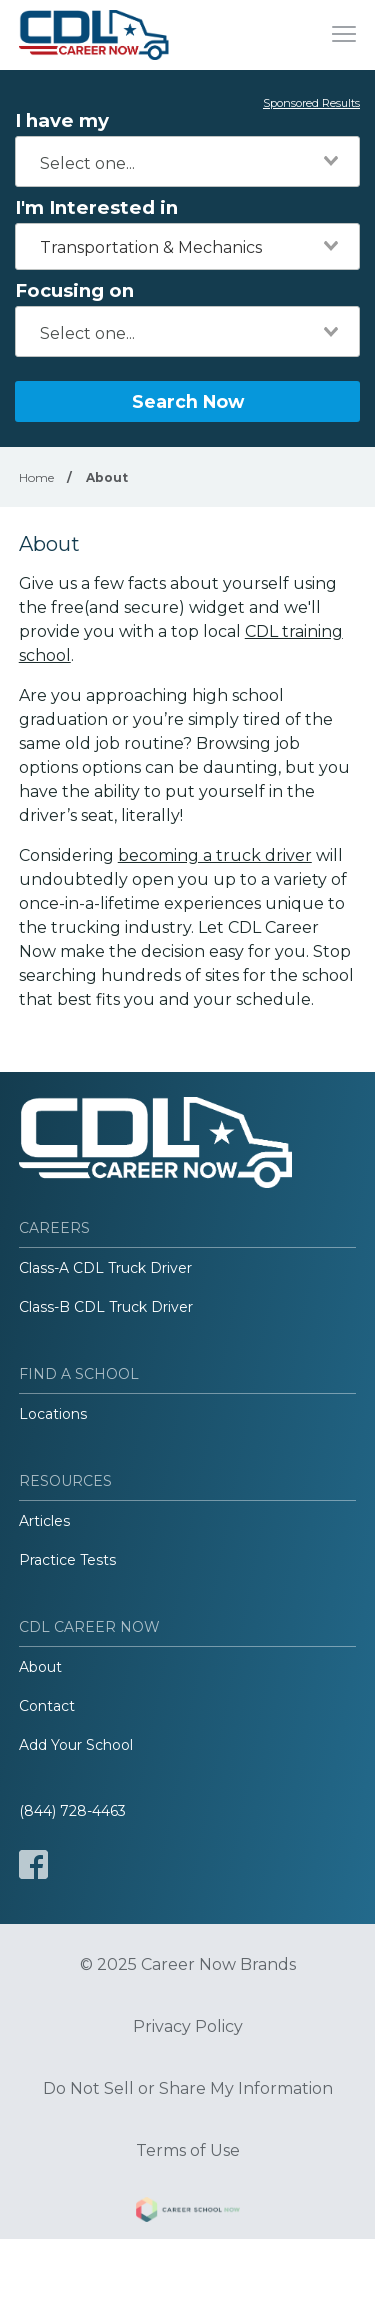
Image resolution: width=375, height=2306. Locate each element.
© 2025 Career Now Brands (188, 1965)
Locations (53, 1414)
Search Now (188, 401)
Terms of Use (188, 2151)
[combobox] (187, 161)
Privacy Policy (188, 2027)
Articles (44, 1521)
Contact (47, 1706)
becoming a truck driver (215, 855)
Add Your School (76, 1745)
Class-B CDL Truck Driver (106, 1307)
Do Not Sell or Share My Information (188, 2089)
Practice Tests (67, 1560)
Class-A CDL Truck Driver (105, 1268)
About (40, 1667)
